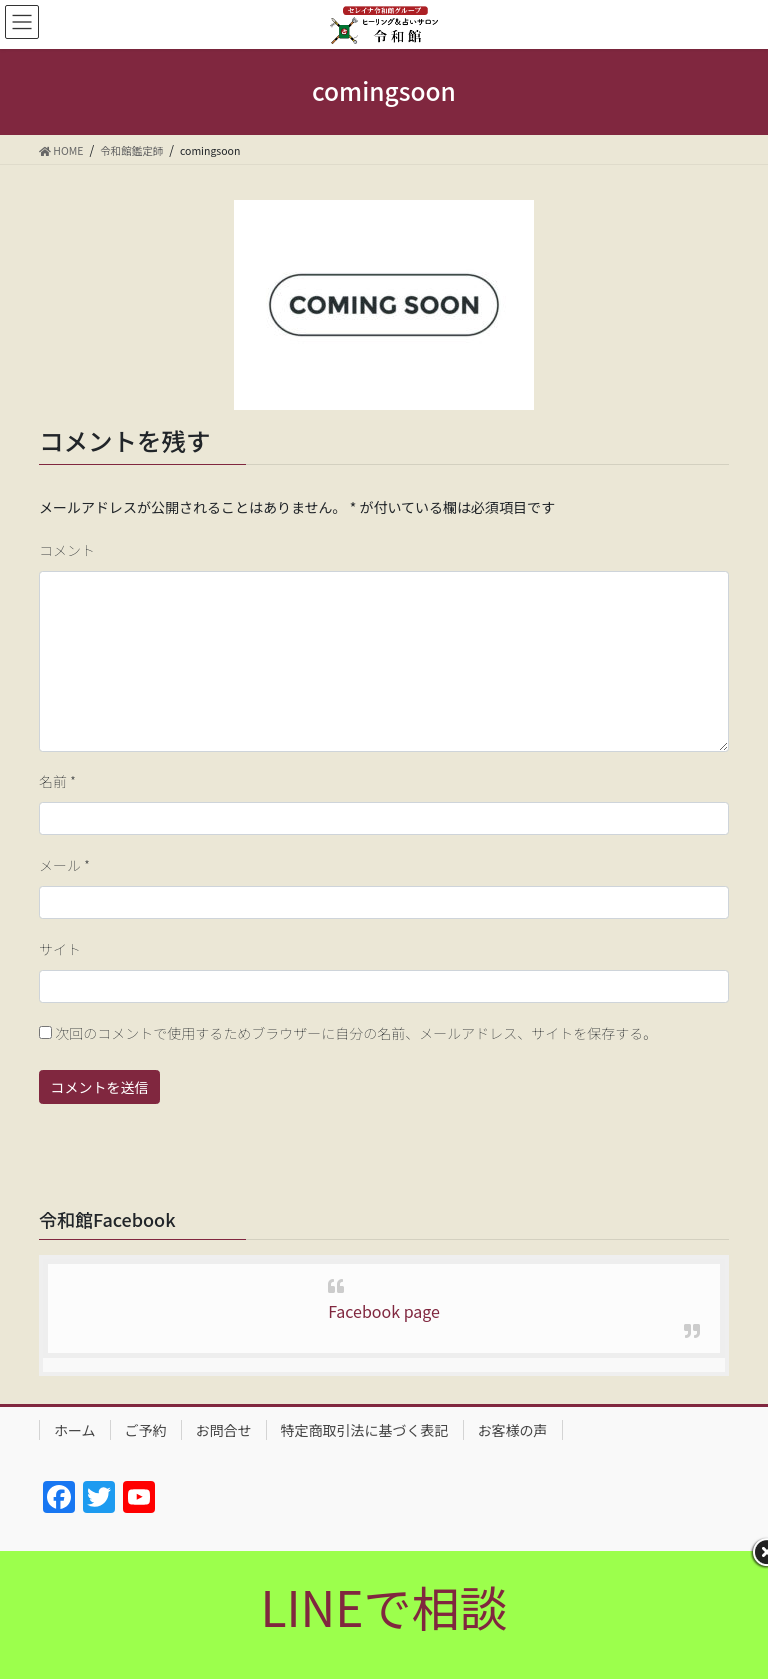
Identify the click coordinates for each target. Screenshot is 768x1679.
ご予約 (146, 1430)
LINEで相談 (383, 1606)
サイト (60, 949)
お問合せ (224, 1430)
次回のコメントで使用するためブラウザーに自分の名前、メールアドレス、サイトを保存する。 (356, 1033)
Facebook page (384, 1311)
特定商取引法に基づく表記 (365, 1430)
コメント (67, 550)
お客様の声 (513, 1430)
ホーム (75, 1430)
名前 (57, 781)
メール (64, 865)
